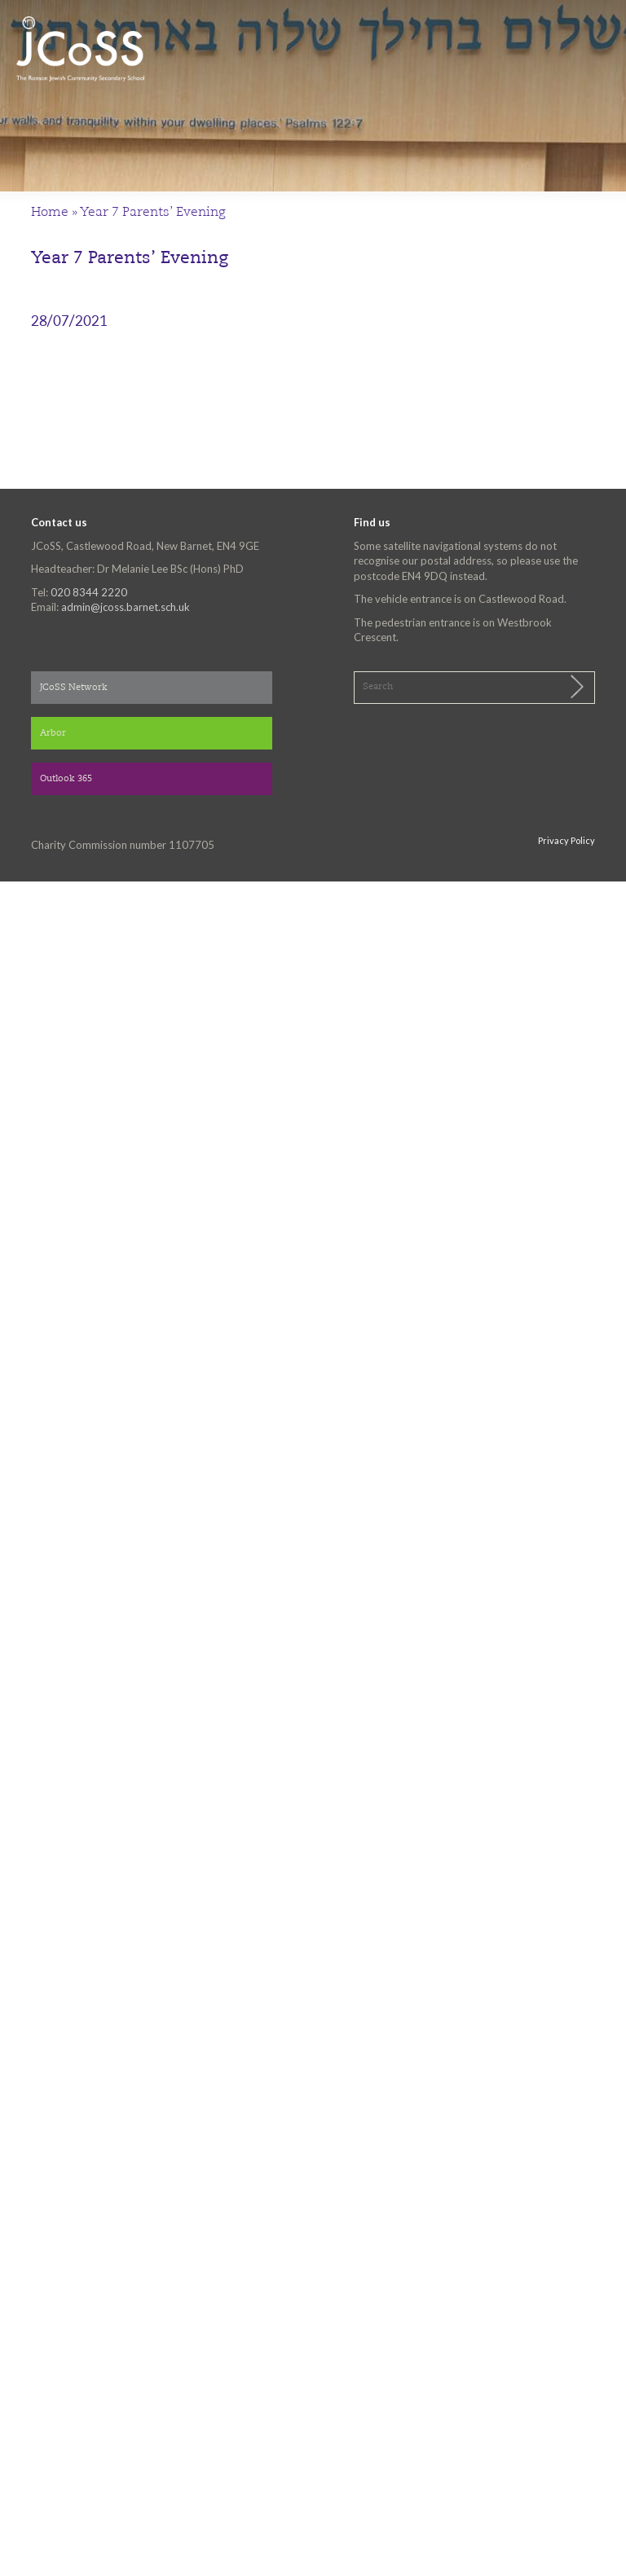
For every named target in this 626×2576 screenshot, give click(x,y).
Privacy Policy (566, 840)
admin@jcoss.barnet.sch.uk (125, 606)
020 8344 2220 (89, 592)
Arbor (53, 733)
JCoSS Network (74, 688)
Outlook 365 (66, 779)
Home (49, 212)
